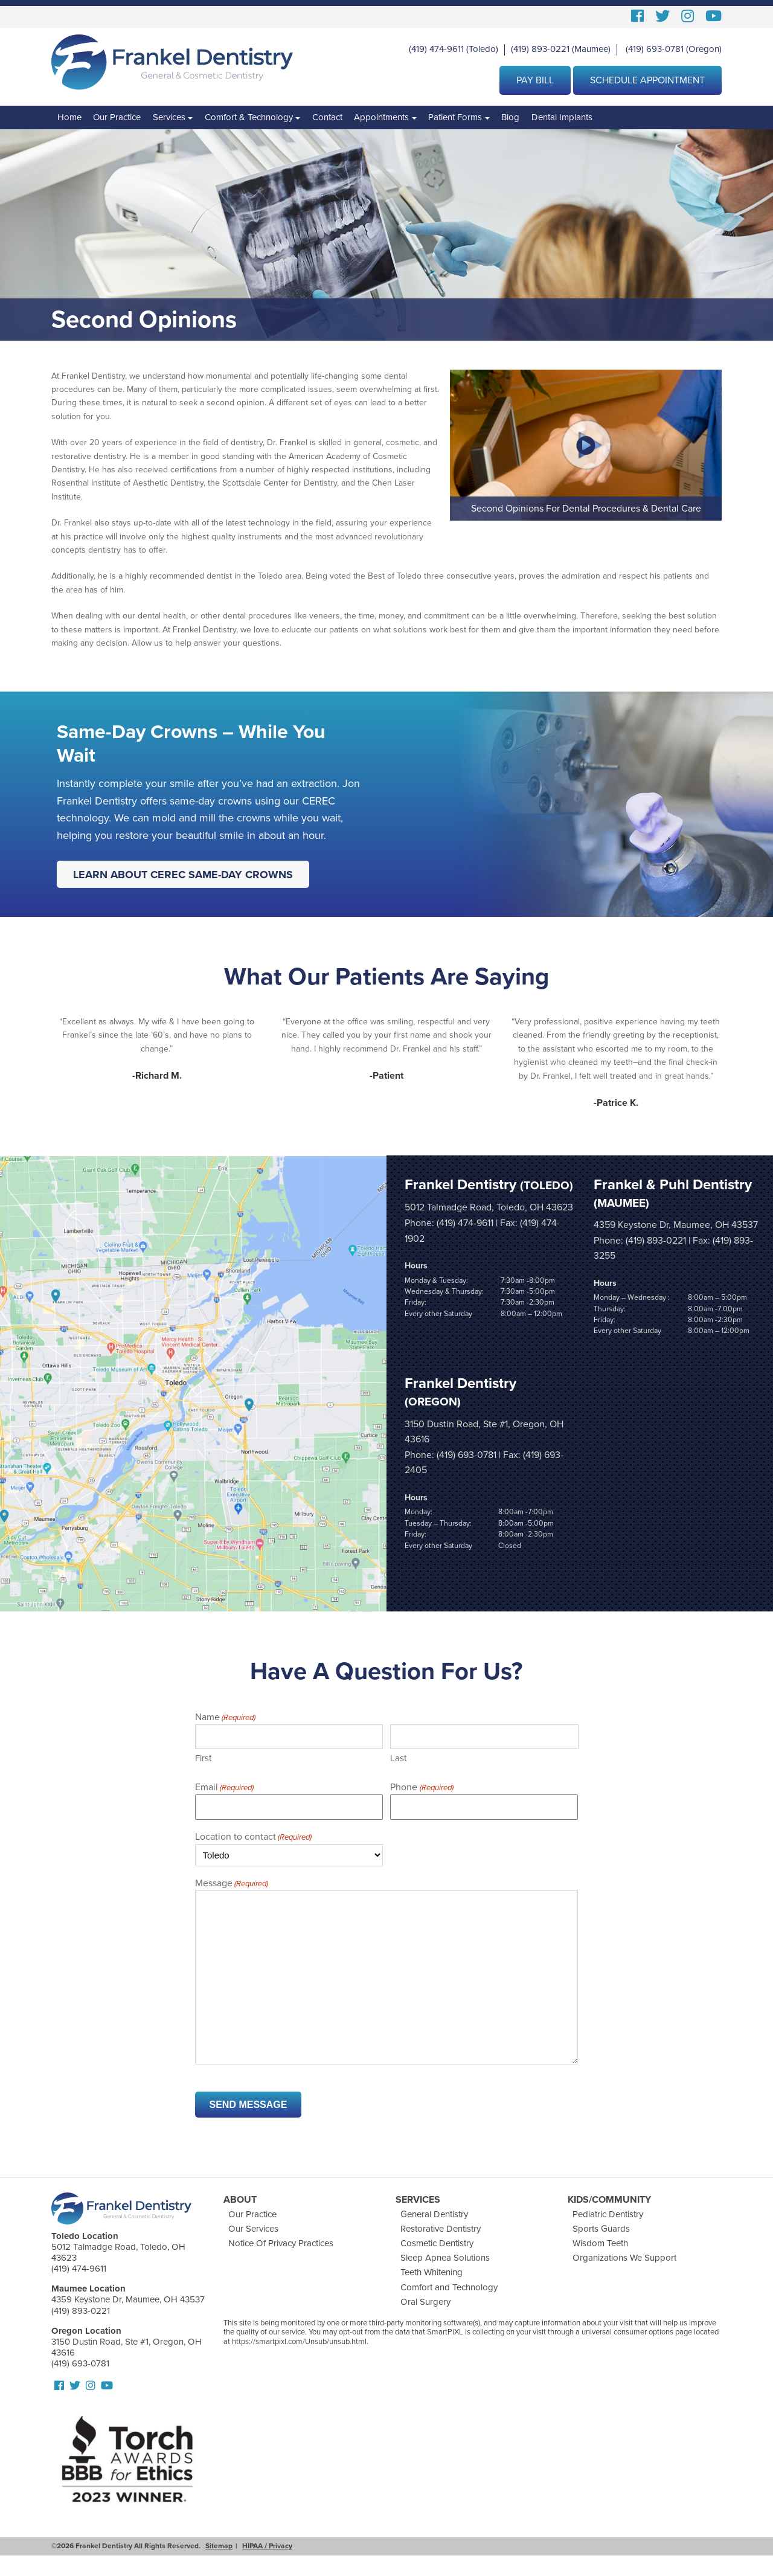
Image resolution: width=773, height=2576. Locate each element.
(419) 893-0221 (540, 48)
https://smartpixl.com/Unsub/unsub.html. (300, 2341)
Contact (327, 117)
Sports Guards (601, 2228)
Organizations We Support (624, 2257)
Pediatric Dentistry (608, 2214)
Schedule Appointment (647, 80)
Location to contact (253, 1837)
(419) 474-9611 (436, 48)
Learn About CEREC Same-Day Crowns (183, 874)
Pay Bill (535, 80)
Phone (421, 1787)
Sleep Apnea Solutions (445, 2257)
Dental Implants (561, 117)
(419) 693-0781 (655, 48)
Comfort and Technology (449, 2286)
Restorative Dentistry (440, 2228)
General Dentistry (434, 2214)
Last (398, 1758)
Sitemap (219, 2546)
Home (69, 117)
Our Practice (117, 117)
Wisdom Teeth (600, 2243)
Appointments (381, 117)
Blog (510, 117)
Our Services (253, 2228)
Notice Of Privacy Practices (280, 2243)
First (203, 1758)
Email (224, 1787)
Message (231, 1883)
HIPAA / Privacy (267, 2546)
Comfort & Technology (249, 117)
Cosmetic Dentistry (436, 2243)
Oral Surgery (425, 2301)
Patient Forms (455, 117)
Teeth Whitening (431, 2272)
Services (169, 117)
